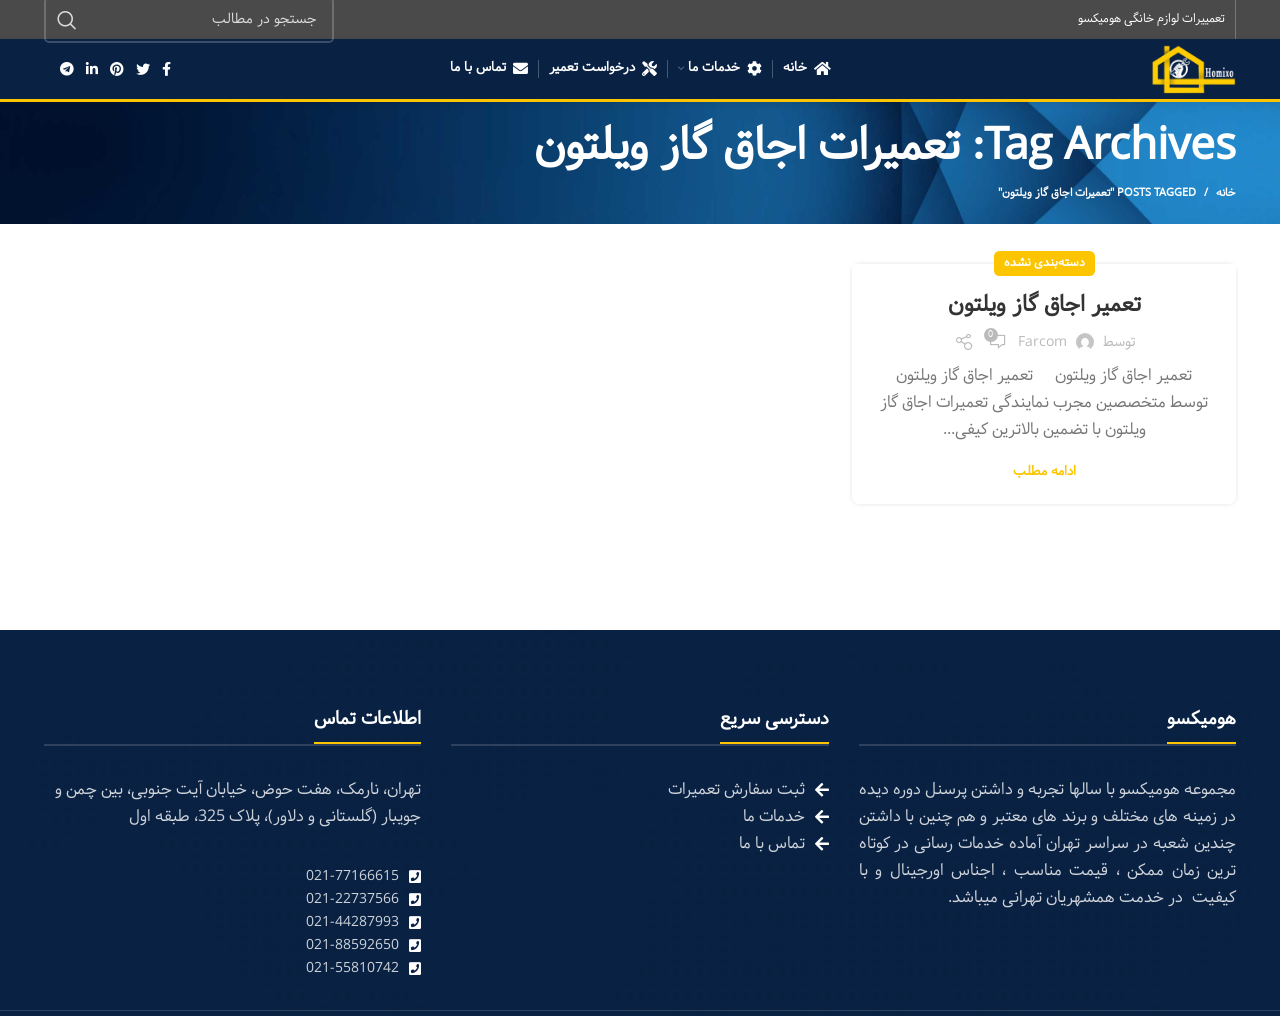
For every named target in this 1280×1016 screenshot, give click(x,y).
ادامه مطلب (1044, 473)
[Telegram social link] (67, 70)
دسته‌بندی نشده (1044, 264)
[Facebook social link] (166, 70)
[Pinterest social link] (117, 70)
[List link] (232, 877)
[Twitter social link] (143, 70)
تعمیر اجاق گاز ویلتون (1044, 306)
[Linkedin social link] (92, 70)
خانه (1226, 194)
